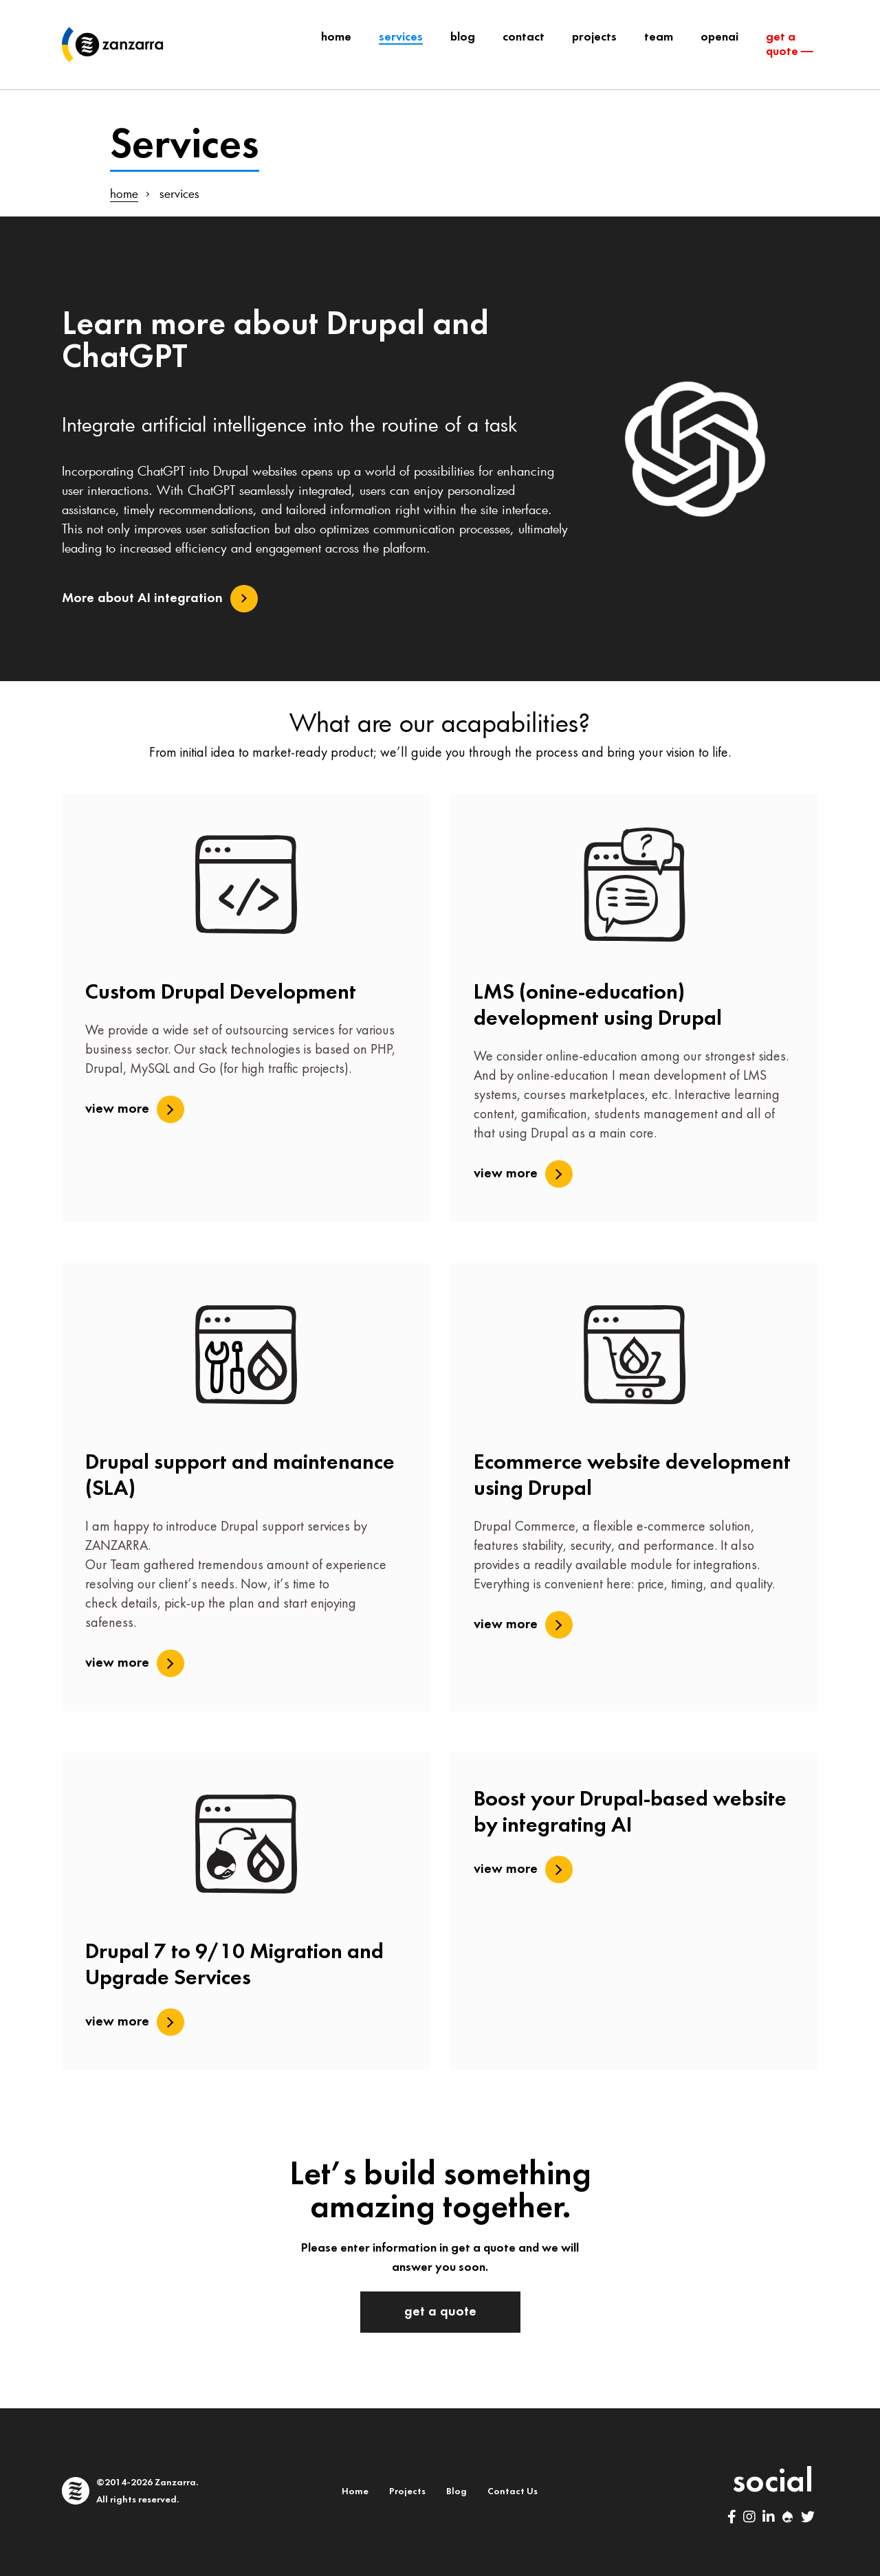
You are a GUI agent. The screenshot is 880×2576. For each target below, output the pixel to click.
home (124, 193)
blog (462, 37)
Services (401, 37)
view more (117, 1109)
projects (594, 37)
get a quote (440, 2312)
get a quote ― (789, 45)
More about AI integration (142, 599)
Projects (407, 2491)
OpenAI (719, 37)
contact (523, 37)
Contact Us (512, 2491)
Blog (456, 2491)
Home (336, 37)
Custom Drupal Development (220, 992)
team (658, 37)
